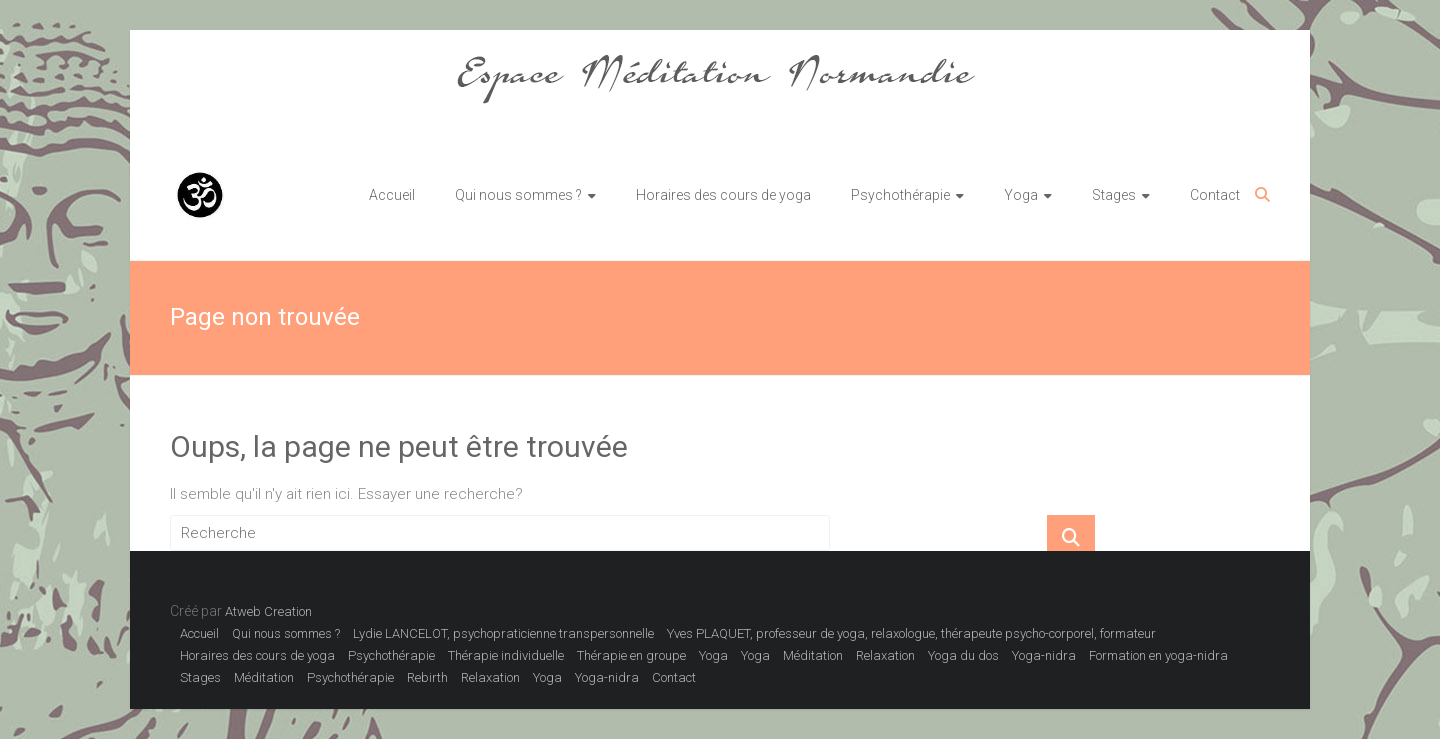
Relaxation (885, 655)
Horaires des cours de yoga (723, 195)
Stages (1114, 195)
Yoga (1021, 195)
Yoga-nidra (1044, 655)
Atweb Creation (268, 611)
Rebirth (427, 677)
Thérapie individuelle (506, 655)
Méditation (813, 655)
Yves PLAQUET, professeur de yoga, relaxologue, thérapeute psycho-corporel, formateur (911, 633)
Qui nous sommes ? (518, 195)
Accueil (392, 195)
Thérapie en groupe (631, 655)
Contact (1215, 195)
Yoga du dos (963, 655)
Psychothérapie (900, 195)
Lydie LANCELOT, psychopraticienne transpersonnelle (503, 633)
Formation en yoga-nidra (1158, 655)
